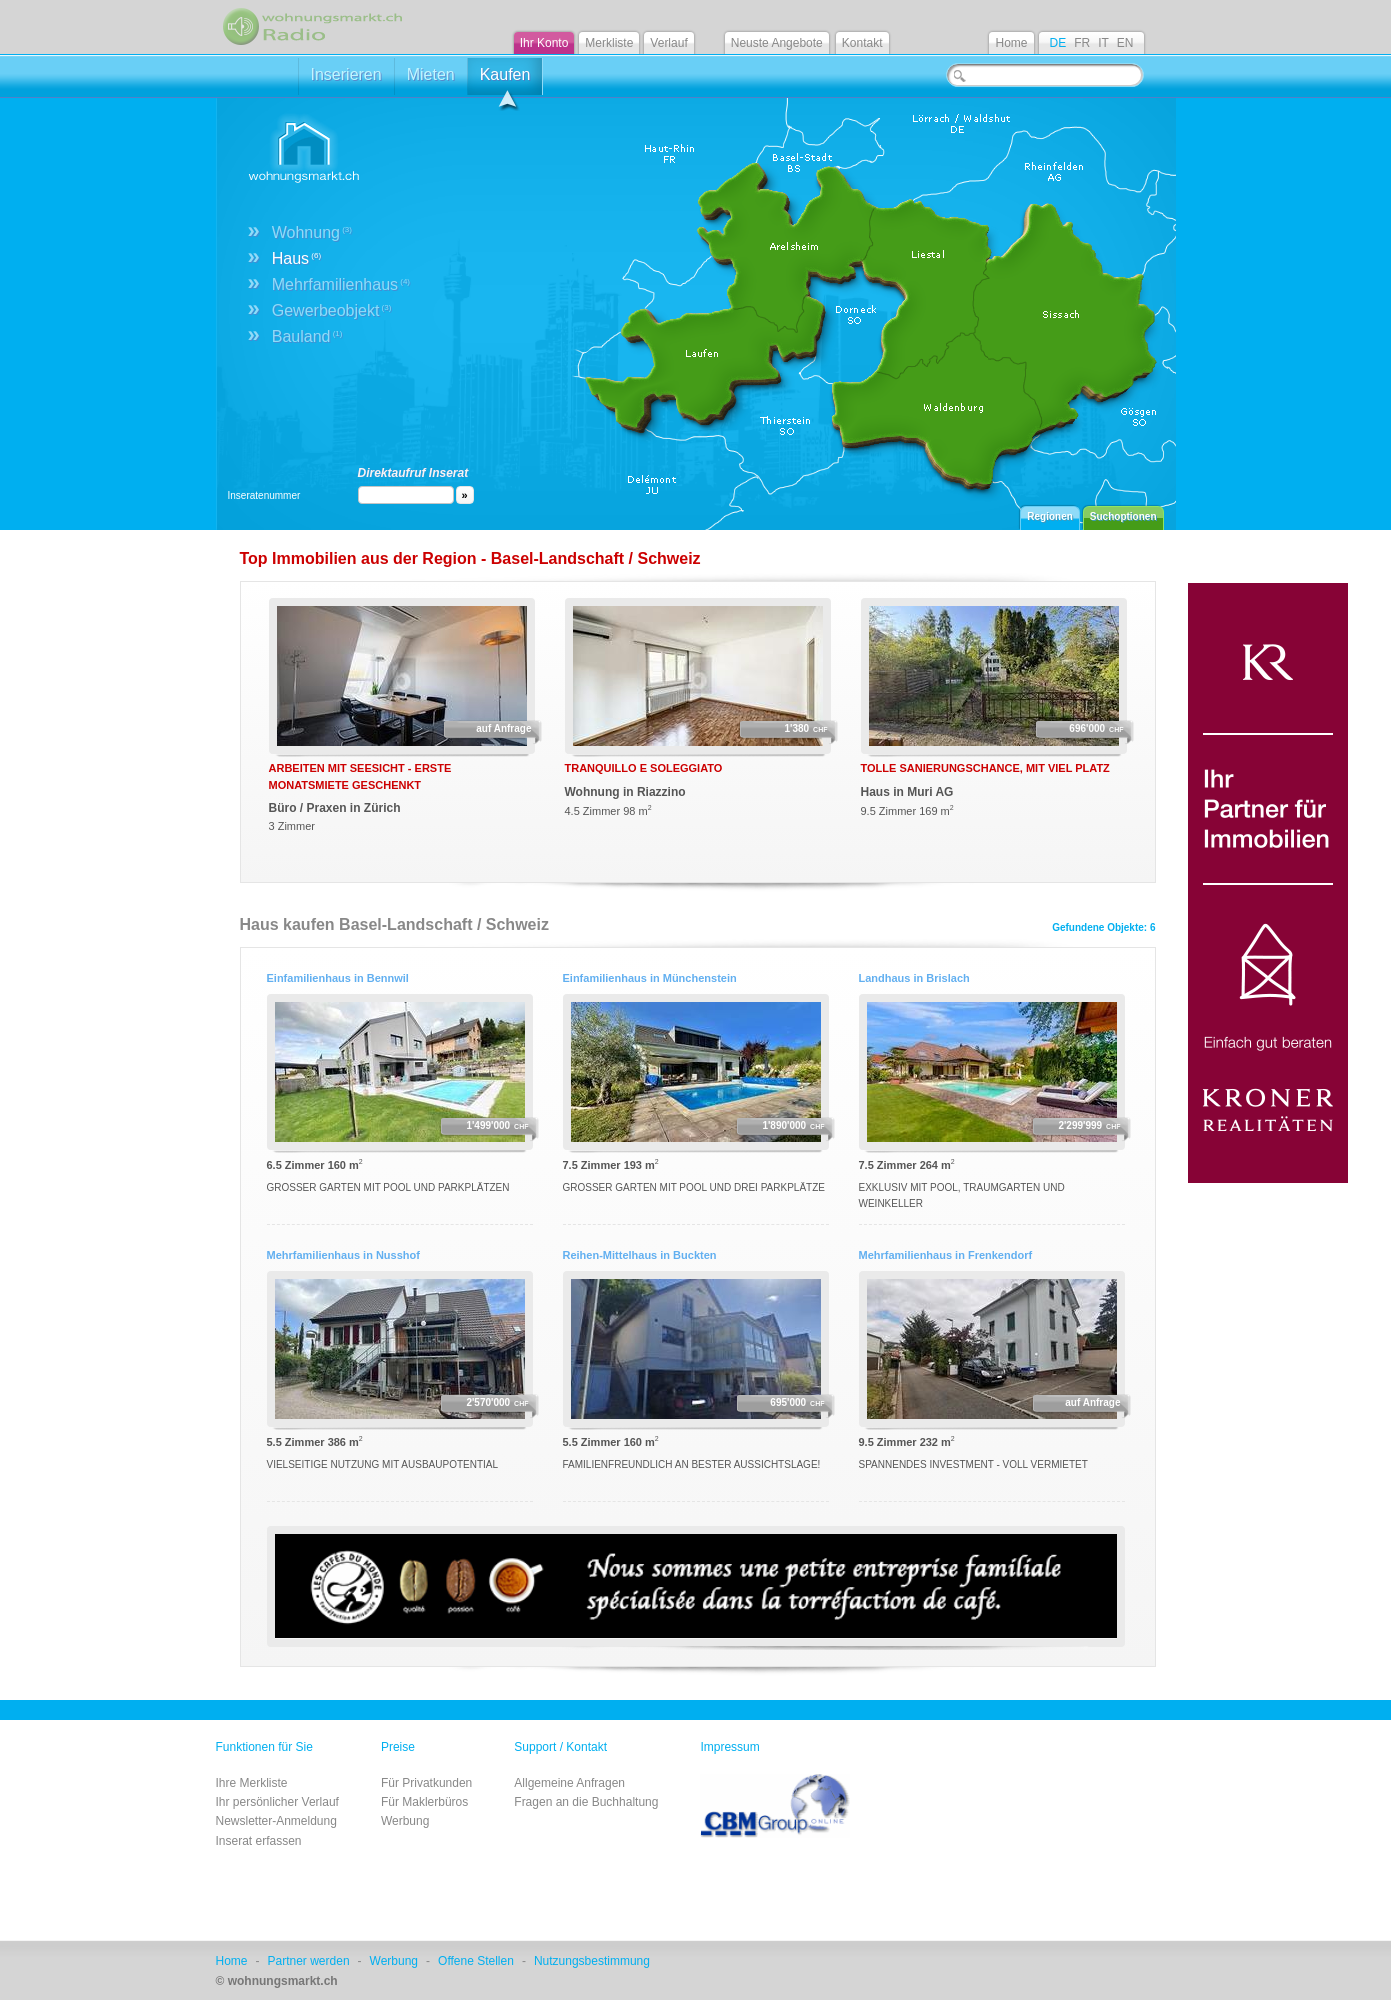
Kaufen (505, 80)
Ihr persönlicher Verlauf (277, 1802)
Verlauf (668, 43)
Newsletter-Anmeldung (276, 1821)
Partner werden (309, 1961)
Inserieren (346, 74)
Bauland (307, 336)
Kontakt (862, 43)
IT (1103, 43)
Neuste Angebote (777, 43)
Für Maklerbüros (424, 1802)
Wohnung (312, 232)
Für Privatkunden (426, 1783)
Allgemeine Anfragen (569, 1783)
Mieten (431, 74)
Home (1011, 43)
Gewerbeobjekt (332, 310)
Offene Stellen (476, 1961)
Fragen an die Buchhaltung (586, 1802)
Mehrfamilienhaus (341, 284)
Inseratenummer (264, 495)
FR (1082, 43)
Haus (296, 258)
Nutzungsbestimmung (592, 1961)
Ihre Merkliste (252, 1783)
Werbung (405, 1821)
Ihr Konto (544, 43)
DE (1057, 43)
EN (1125, 43)
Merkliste (609, 43)
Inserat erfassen (259, 1841)
